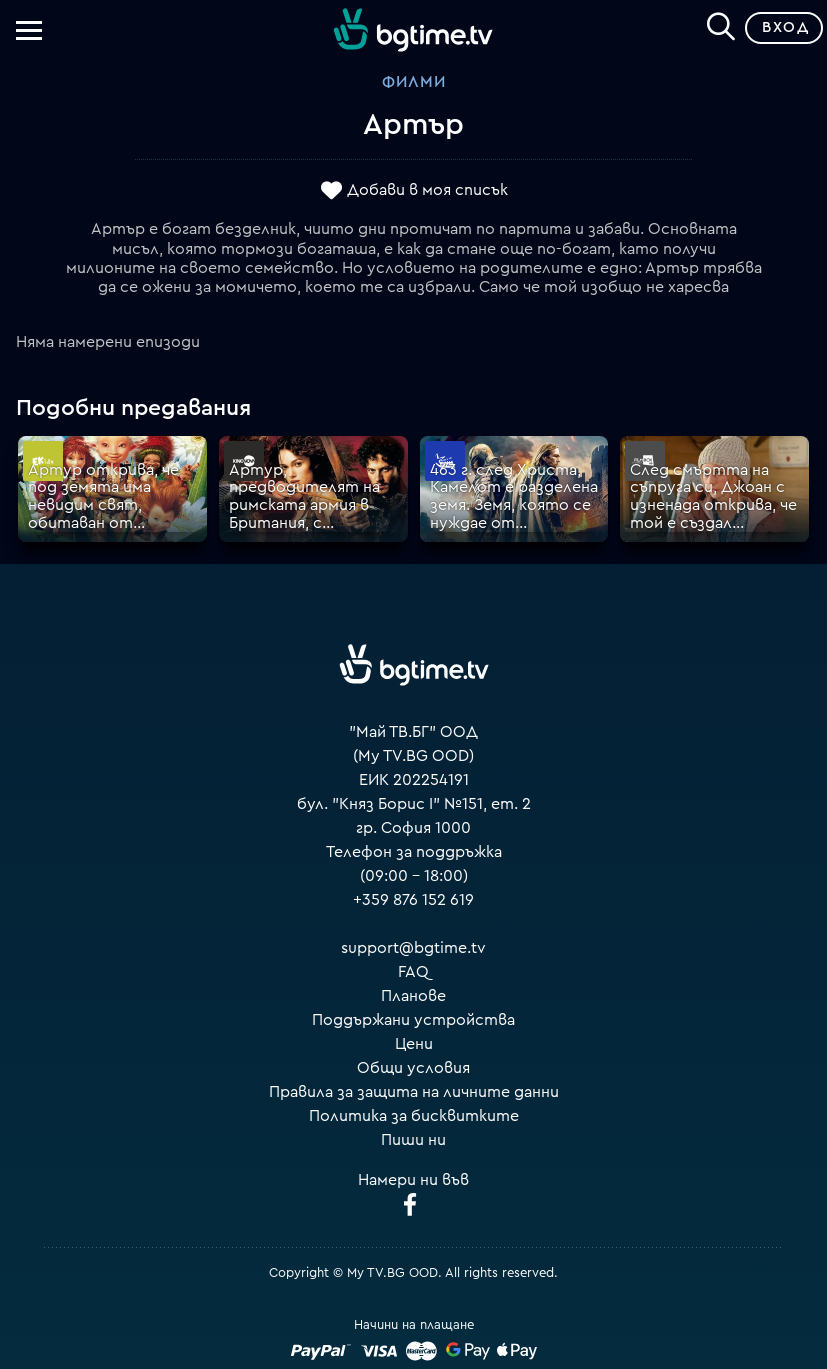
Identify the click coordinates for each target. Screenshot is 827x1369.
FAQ (413, 972)
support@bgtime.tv (413, 948)
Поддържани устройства (413, 1020)
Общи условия (413, 1068)
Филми (414, 82)
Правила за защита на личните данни (414, 1092)
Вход (785, 27)
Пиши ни (413, 1140)
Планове (413, 996)
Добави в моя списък (427, 190)
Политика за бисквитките (414, 1116)
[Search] (721, 24)
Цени (414, 1044)
